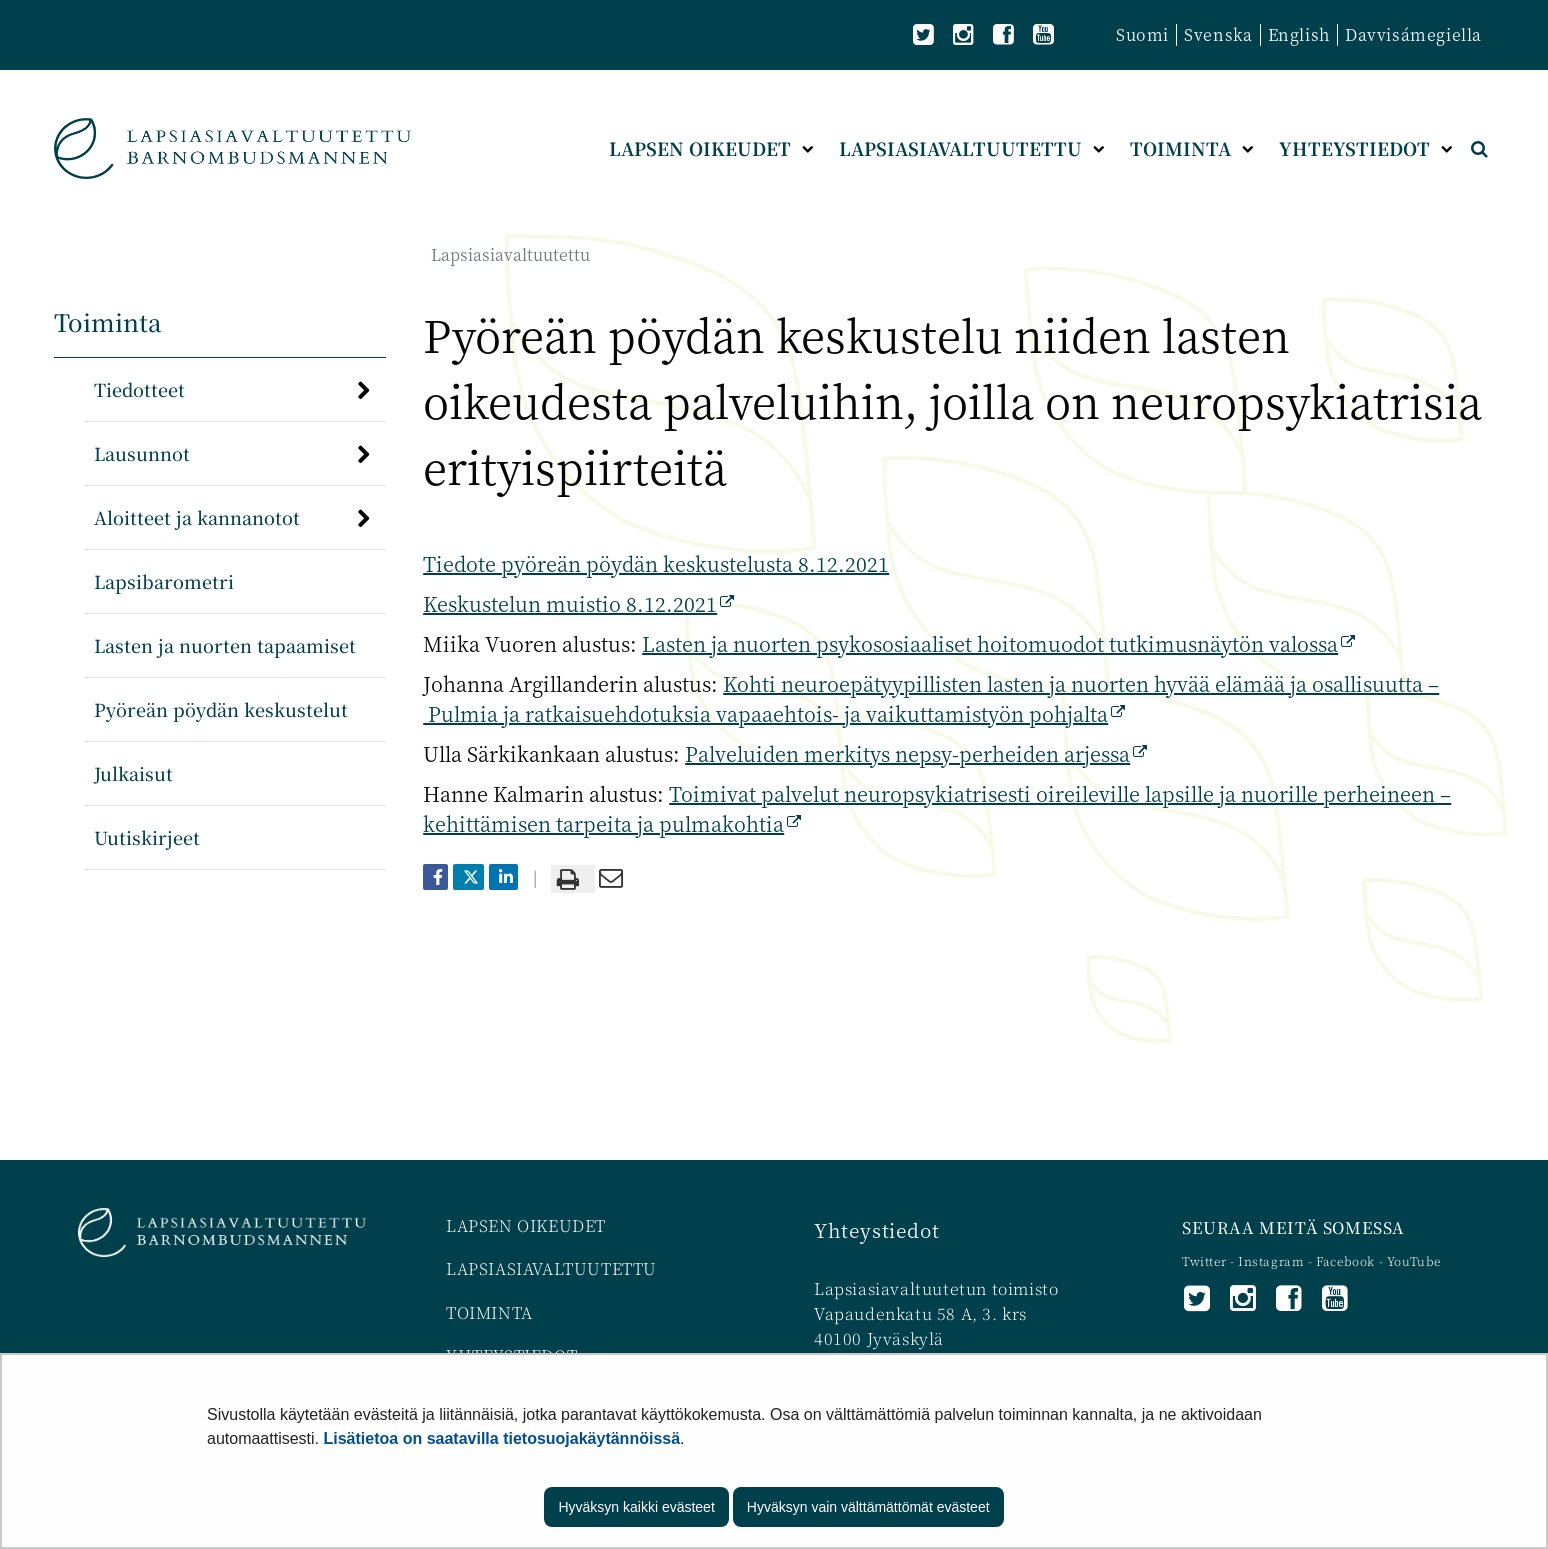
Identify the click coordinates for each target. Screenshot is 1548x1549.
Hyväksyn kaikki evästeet (636, 1507)
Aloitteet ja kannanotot (197, 517)
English (1299, 34)
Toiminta (108, 321)
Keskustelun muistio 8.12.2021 (578, 603)
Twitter (1206, 1260)
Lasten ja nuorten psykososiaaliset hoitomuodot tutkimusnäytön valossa (998, 643)
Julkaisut (133, 773)
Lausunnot (142, 453)
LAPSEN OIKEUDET (526, 1225)
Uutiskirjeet (147, 837)
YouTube (1414, 1260)
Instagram (1273, 1260)
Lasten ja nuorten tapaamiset (225, 645)
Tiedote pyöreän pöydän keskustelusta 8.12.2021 (656, 563)
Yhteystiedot (876, 1229)
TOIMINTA (489, 1312)
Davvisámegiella (1413, 34)
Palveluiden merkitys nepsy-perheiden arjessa (916, 753)
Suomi (1142, 34)
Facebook (1345, 1260)
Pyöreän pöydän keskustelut (221, 709)
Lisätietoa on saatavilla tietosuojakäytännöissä (502, 1438)
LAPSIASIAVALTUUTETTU (551, 1268)
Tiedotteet (139, 389)
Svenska (1218, 34)
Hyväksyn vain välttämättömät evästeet (868, 1507)
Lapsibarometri (164, 581)
